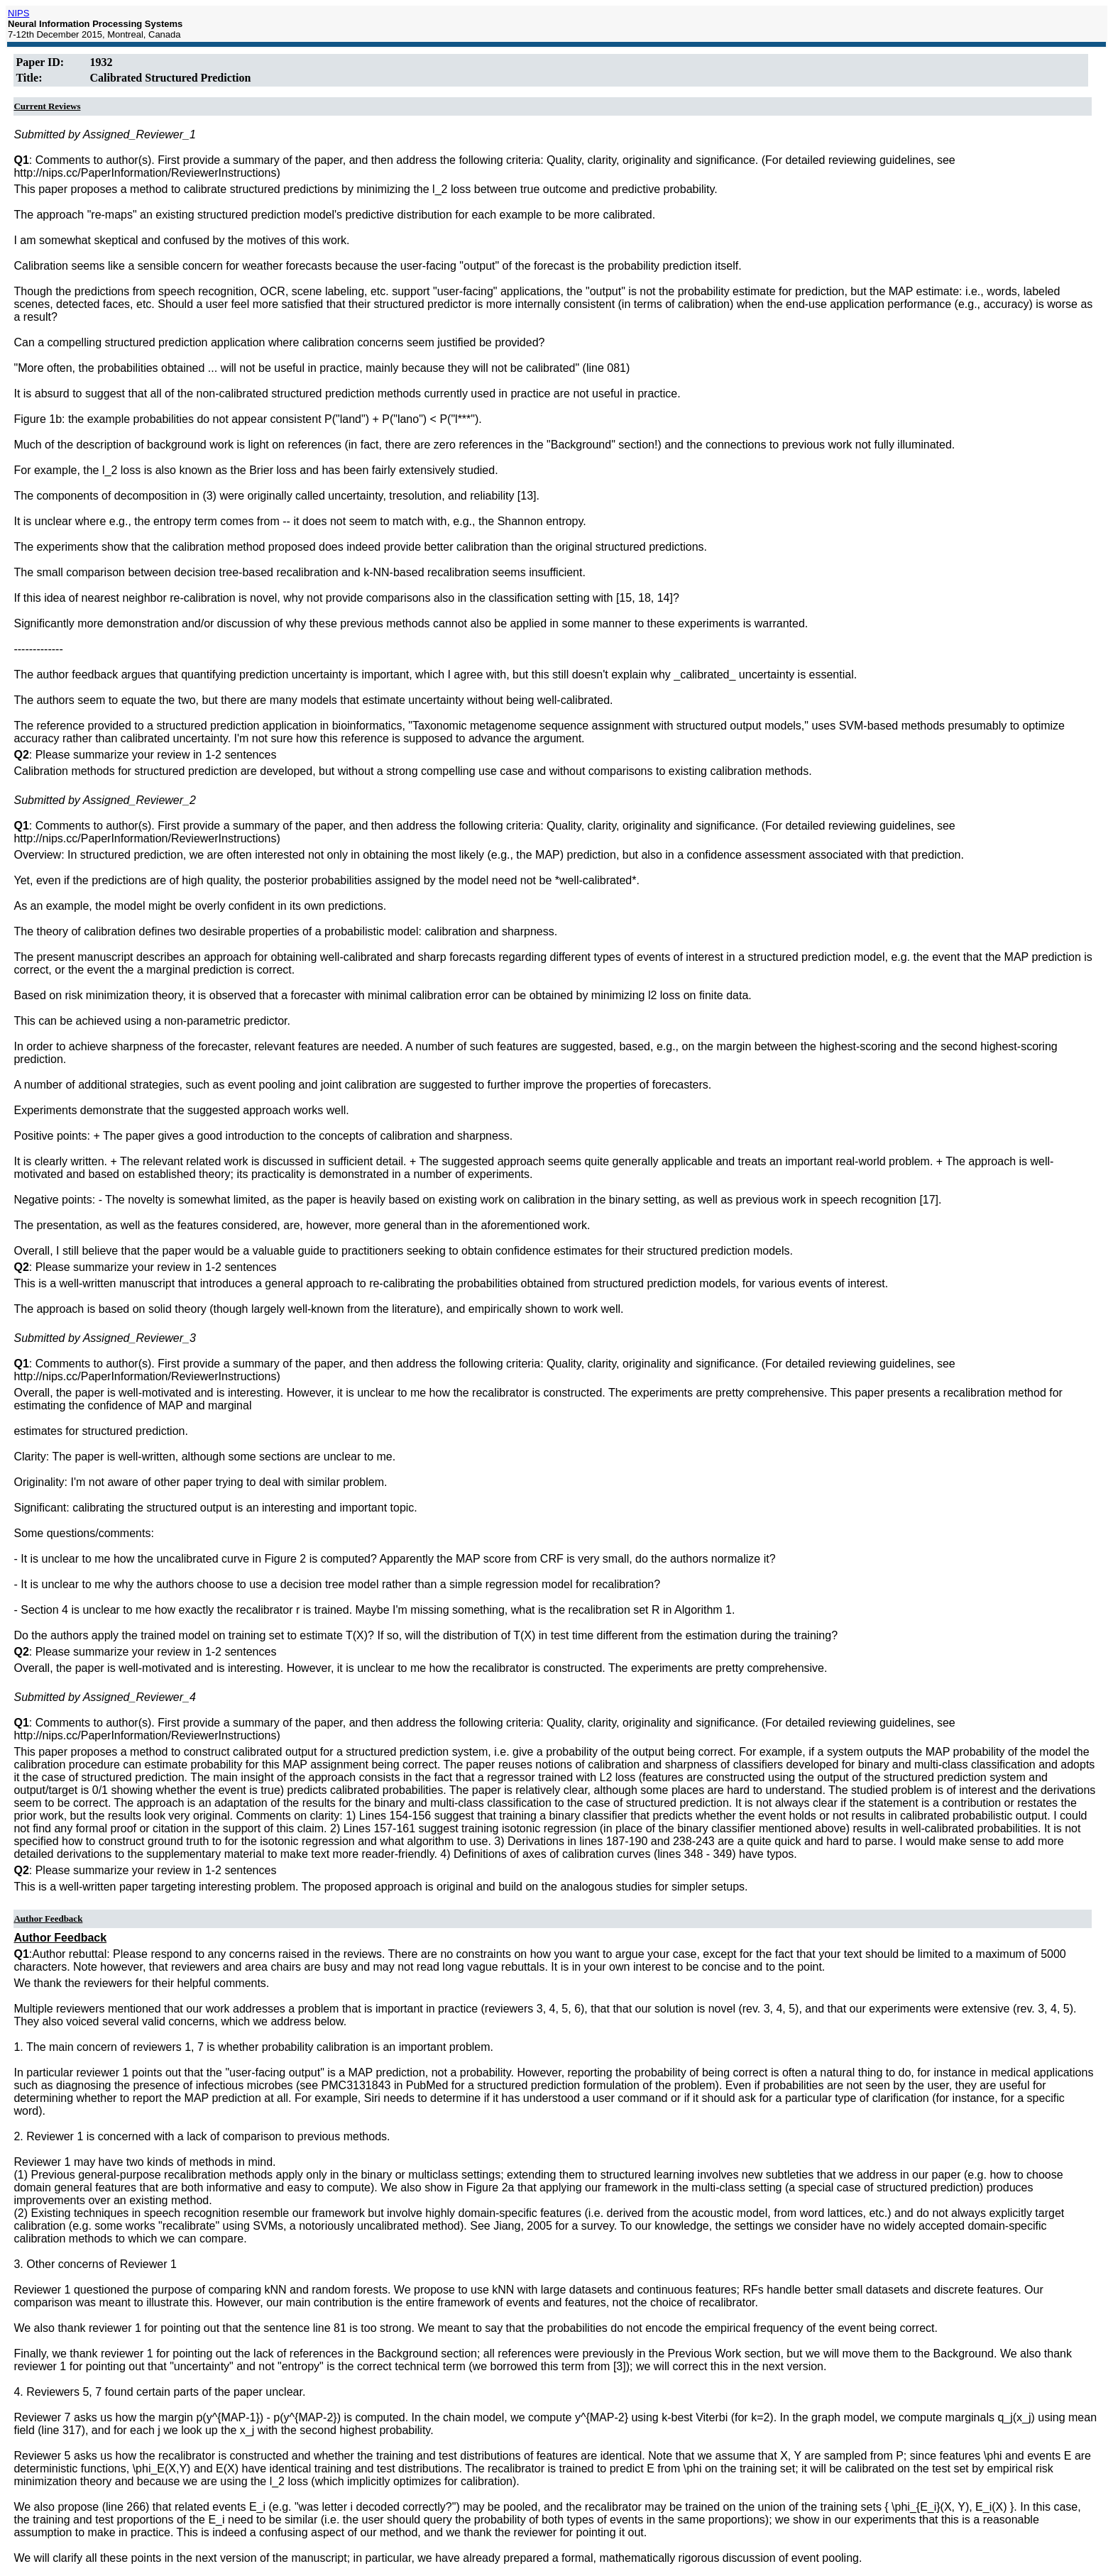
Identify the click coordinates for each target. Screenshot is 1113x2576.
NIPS (18, 13)
